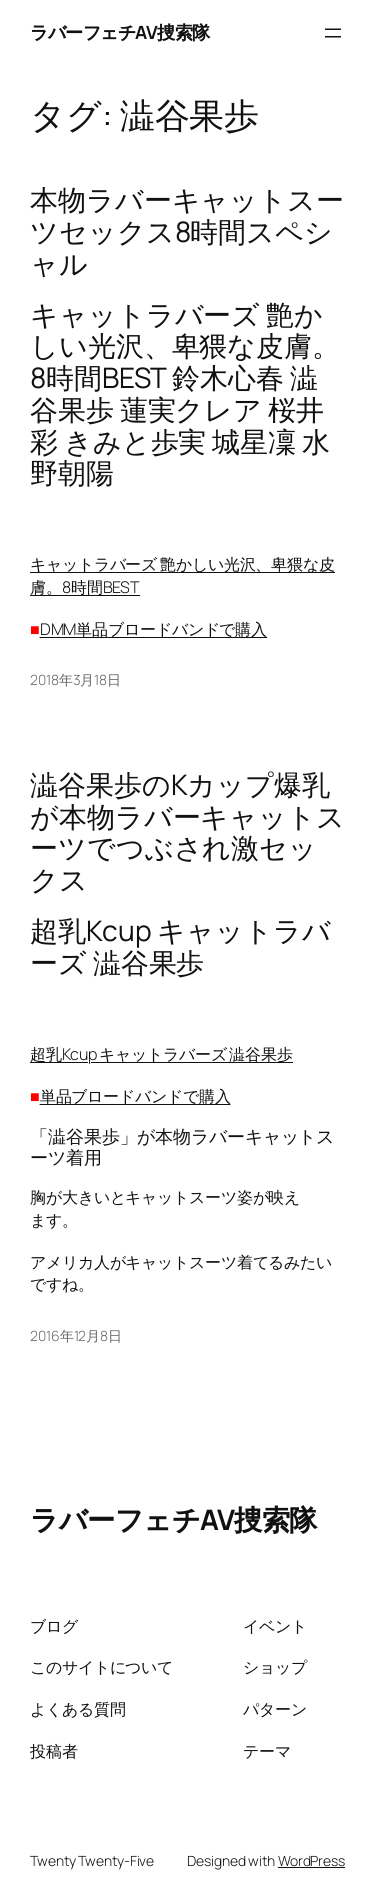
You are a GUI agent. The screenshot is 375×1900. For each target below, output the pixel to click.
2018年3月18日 (75, 679)
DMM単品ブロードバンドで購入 (154, 629)
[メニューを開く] (333, 33)
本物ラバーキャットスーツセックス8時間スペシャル (187, 231)
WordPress (311, 1860)
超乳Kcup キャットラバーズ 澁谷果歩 (161, 1054)
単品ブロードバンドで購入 (135, 1096)
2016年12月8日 (76, 1335)
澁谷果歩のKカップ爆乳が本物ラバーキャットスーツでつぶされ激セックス (187, 832)
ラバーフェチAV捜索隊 (120, 32)
